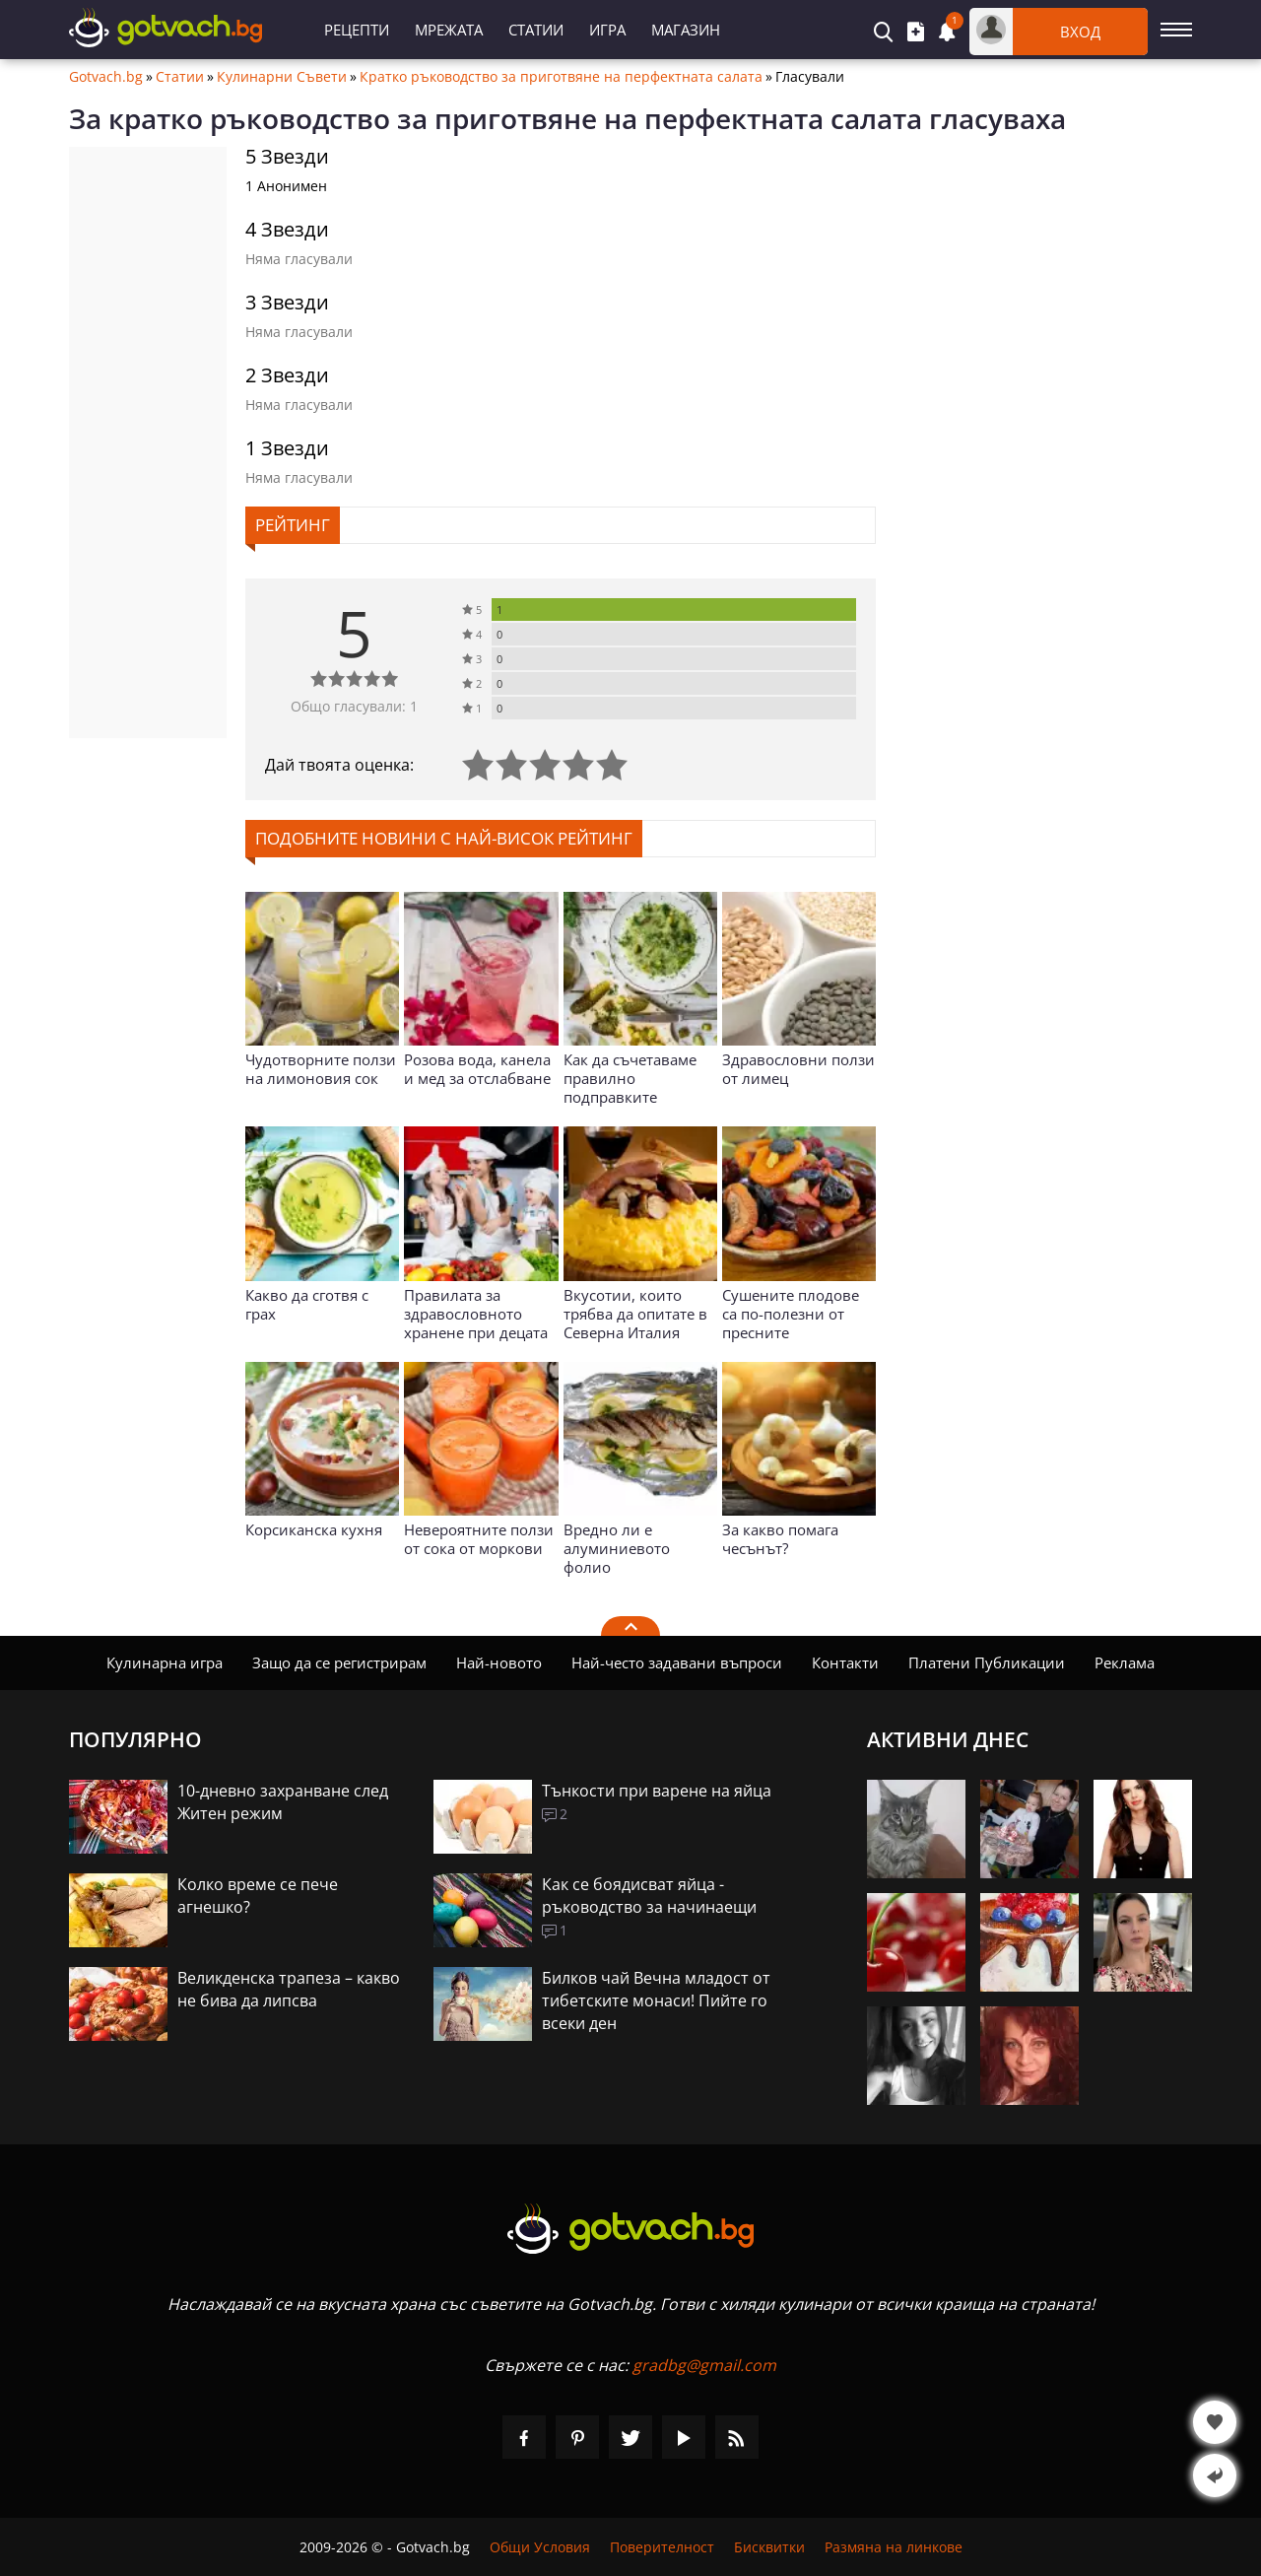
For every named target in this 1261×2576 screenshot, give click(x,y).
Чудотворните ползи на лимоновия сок (320, 1069)
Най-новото (499, 1662)
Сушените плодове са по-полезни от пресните (790, 1313)
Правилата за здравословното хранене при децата (476, 1313)
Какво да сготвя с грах (306, 1304)
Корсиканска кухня (313, 1529)
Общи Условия (540, 2547)
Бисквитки (769, 2547)
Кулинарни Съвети (282, 77)
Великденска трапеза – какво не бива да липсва (288, 1989)
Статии (536, 29)
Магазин (685, 29)
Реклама (1125, 1662)
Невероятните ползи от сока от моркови (479, 1539)
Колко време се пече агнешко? (257, 1895)
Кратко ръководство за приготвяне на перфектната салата (561, 77)
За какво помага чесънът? (780, 1539)
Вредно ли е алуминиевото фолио (617, 1548)
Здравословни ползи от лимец (798, 1069)
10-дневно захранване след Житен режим (282, 1802)
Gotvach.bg (106, 77)
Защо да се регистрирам (339, 1662)
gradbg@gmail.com (704, 2365)
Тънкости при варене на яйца (656, 1790)
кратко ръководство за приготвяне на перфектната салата (515, 118)
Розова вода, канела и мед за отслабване (477, 1069)
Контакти (845, 1662)
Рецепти (356, 29)
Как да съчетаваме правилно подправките (630, 1078)
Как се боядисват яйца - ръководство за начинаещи (649, 1895)
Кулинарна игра (164, 1662)
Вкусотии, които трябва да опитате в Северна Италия (635, 1313)
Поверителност (662, 2547)
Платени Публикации (986, 1662)
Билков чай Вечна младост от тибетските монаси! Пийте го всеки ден (656, 2000)
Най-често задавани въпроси (676, 1662)
